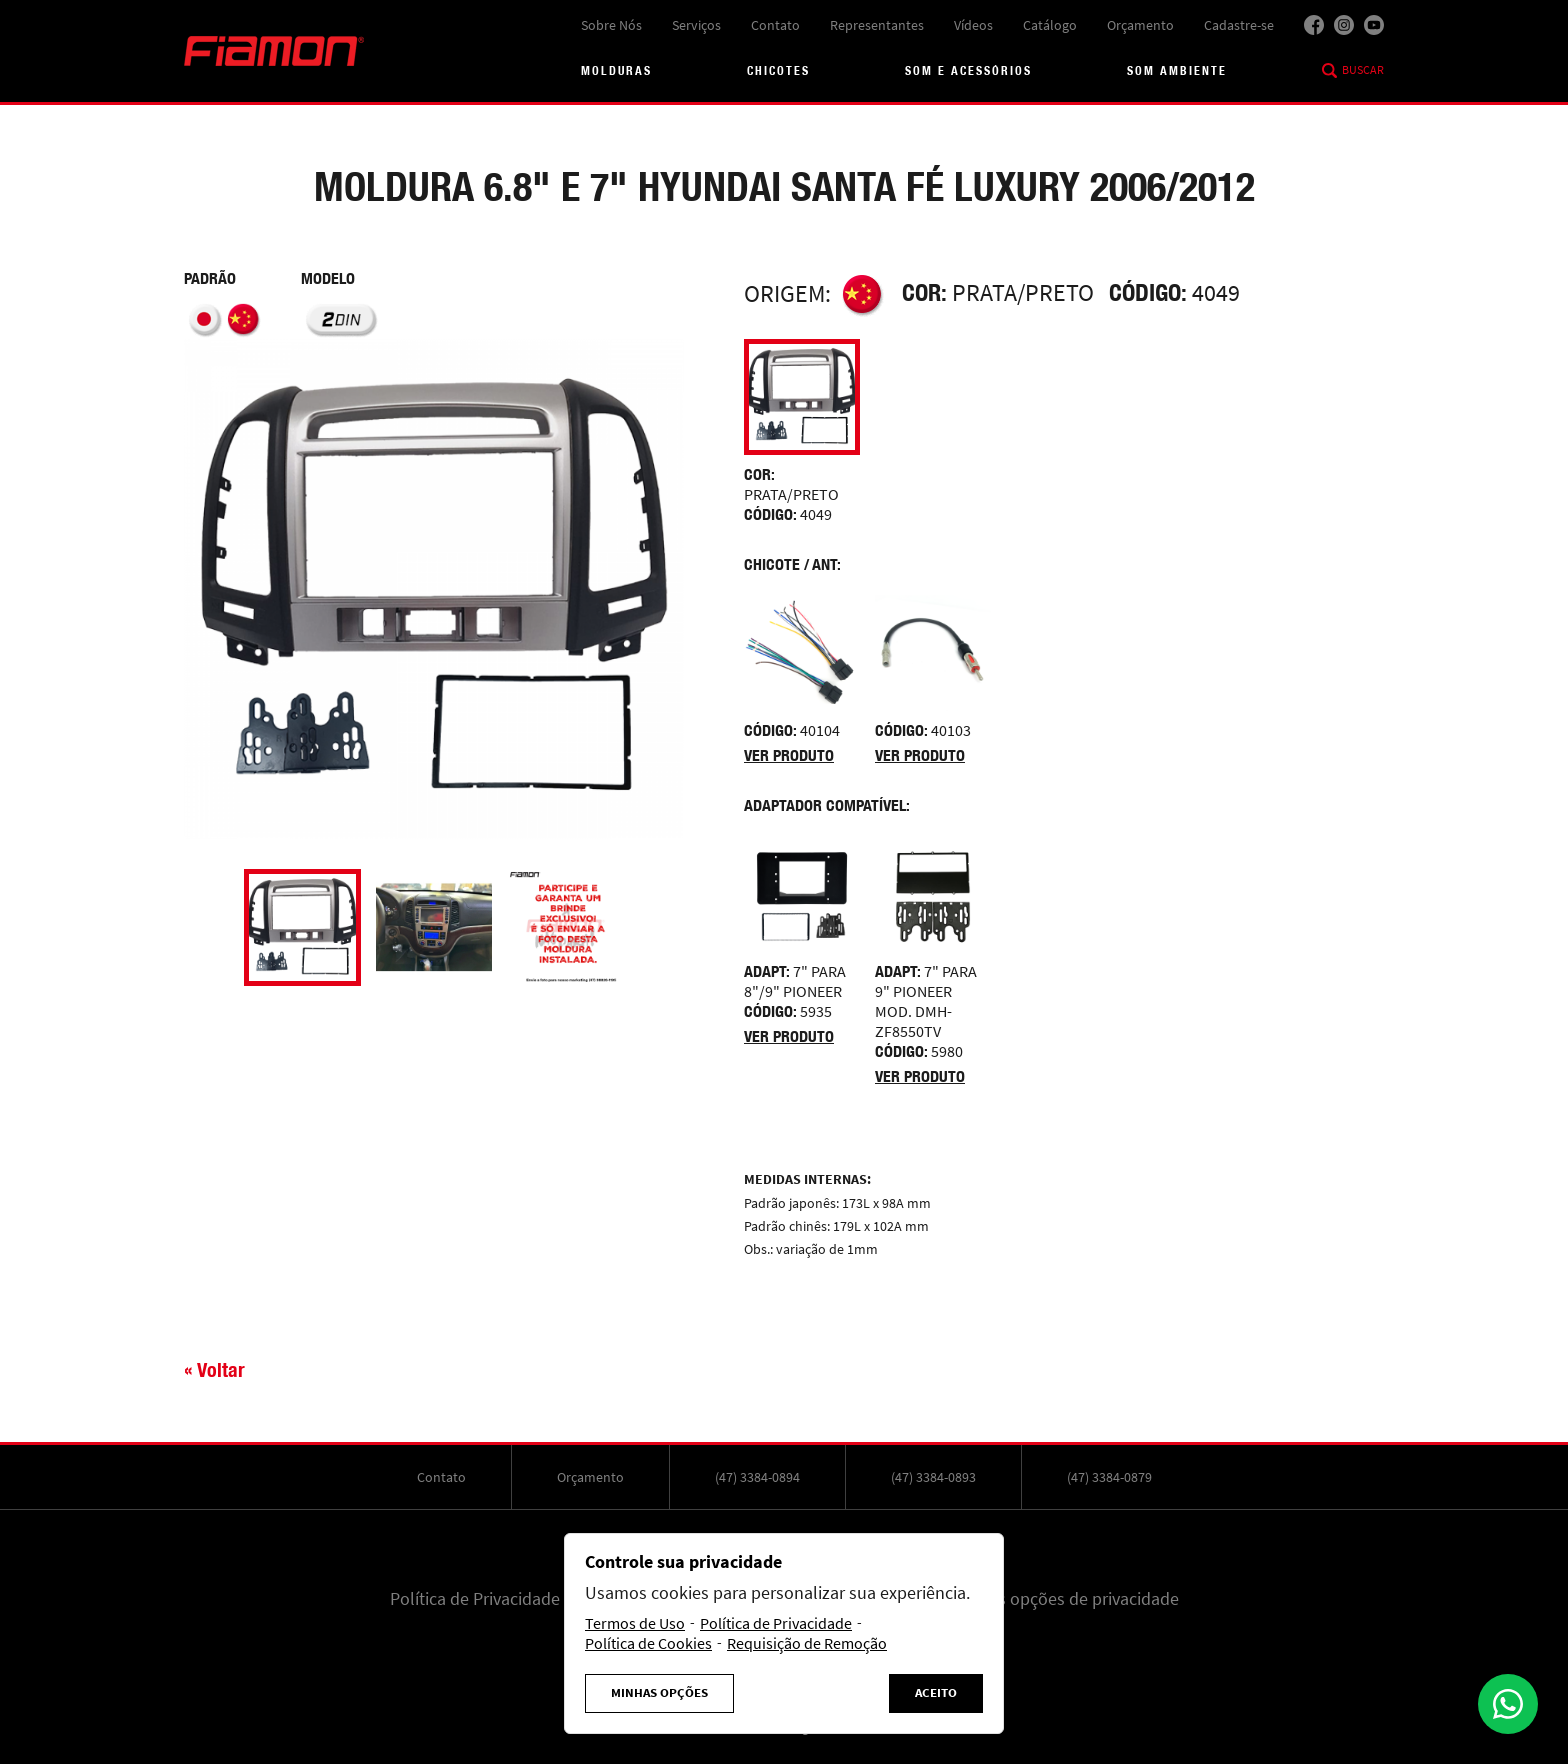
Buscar (1363, 70)
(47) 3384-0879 (1109, 1477)
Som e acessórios (968, 70)
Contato (775, 25)
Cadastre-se (1239, 25)
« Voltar (214, 1369)
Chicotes (778, 70)
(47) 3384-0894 (757, 1477)
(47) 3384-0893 (933, 1477)
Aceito (936, 1693)
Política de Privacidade (475, 1599)
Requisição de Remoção (807, 1644)
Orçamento (1140, 25)
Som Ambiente (1177, 70)
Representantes (877, 25)
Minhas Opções (659, 1693)
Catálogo (1050, 25)
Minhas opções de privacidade (1065, 1599)
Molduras (616, 70)
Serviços (696, 25)
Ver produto (789, 755)
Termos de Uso (635, 1624)
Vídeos (973, 25)
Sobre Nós (611, 25)
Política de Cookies (648, 1644)
